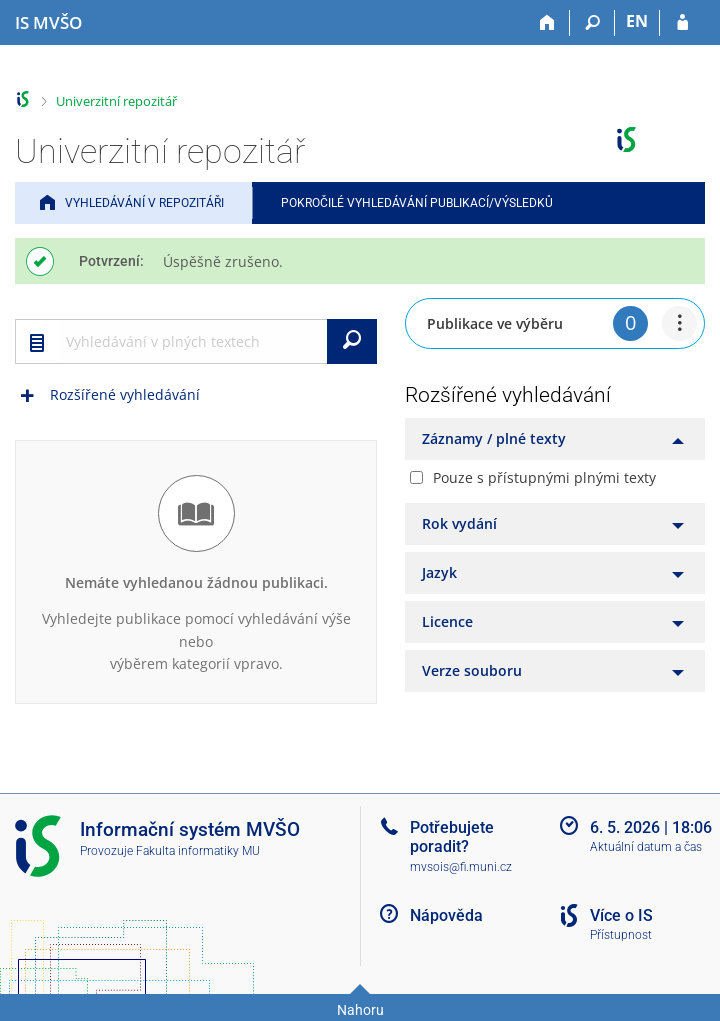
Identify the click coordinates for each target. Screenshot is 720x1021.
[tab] (555, 439)
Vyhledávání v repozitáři (144, 203)
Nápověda (446, 915)
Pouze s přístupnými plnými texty (544, 477)
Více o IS (621, 915)
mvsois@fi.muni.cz (461, 867)
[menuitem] (679, 323)
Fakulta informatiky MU (198, 851)
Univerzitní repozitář (116, 101)
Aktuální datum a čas (646, 847)
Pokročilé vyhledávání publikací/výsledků (417, 203)
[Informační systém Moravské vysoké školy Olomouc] (48, 23)
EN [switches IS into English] (637, 21)
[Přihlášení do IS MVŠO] (682, 23)
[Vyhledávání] (592, 23)
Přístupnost (621, 935)
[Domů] (547, 23)
